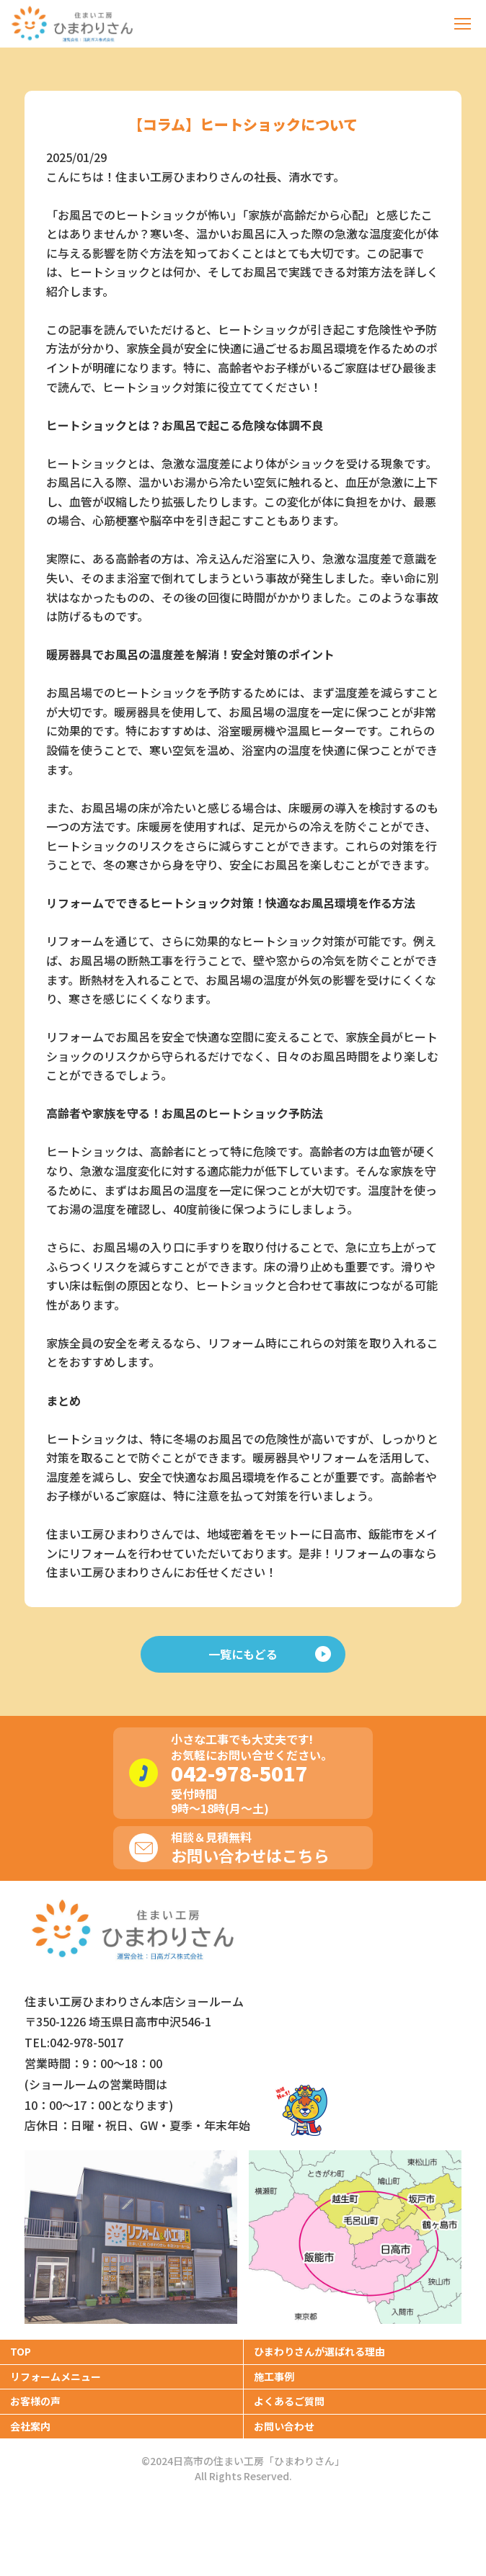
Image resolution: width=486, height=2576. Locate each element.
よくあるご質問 (289, 2401)
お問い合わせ (284, 2426)
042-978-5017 (239, 1773)
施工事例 (274, 2376)
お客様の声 (35, 2401)
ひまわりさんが (319, 2351)
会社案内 (30, 2426)
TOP (20, 2351)
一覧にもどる (269, 1654)
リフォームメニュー (55, 2376)
